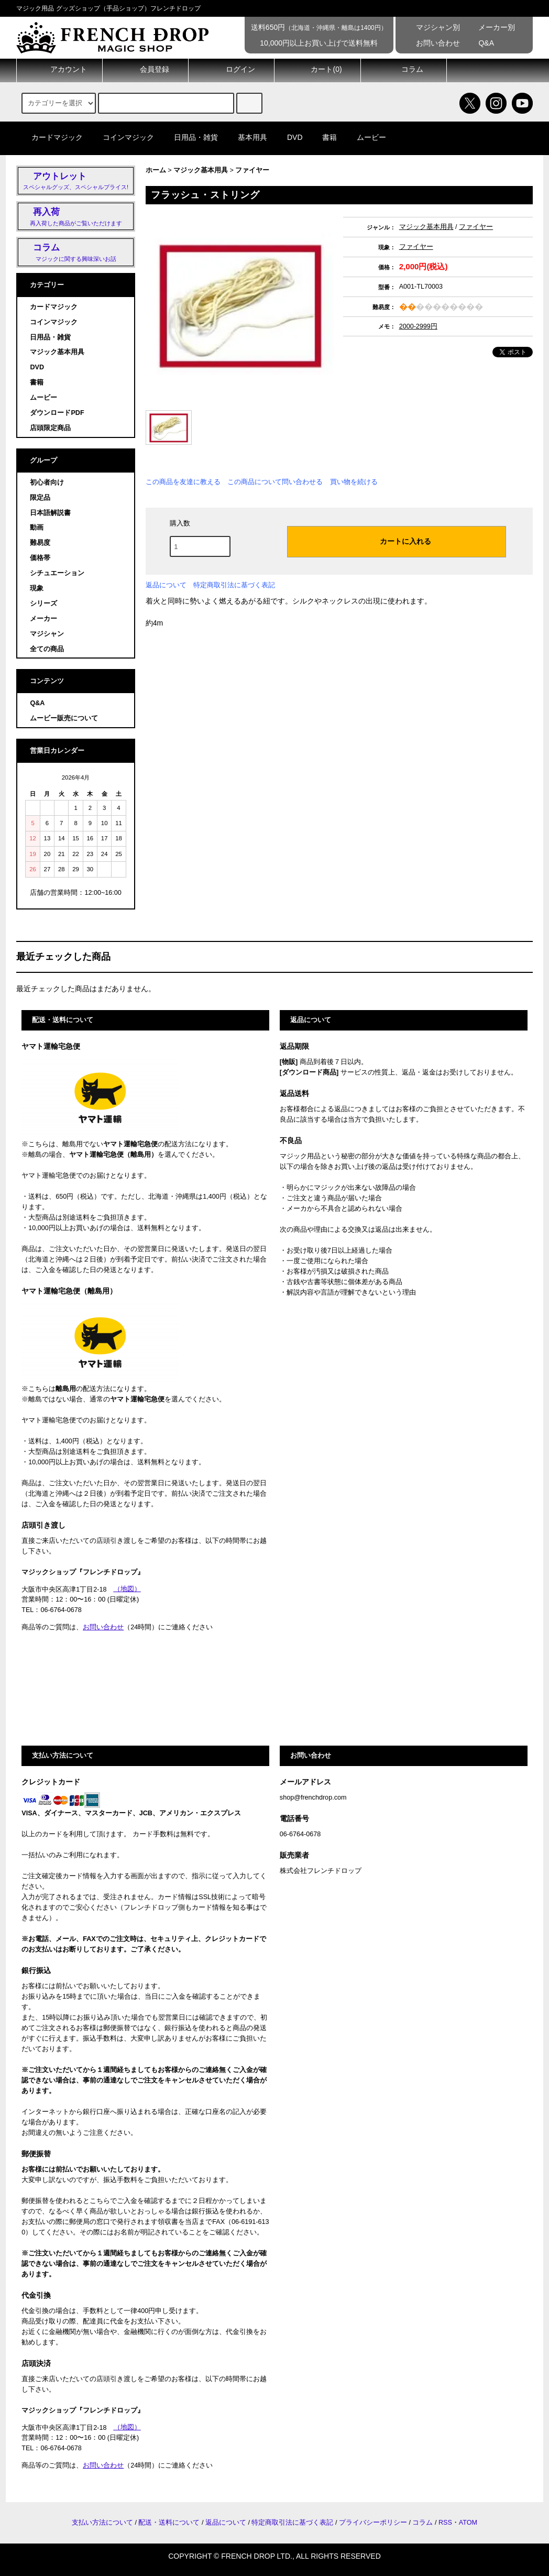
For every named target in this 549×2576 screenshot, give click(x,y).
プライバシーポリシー (373, 2522)
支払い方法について (102, 2522)
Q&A (479, 43)
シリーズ (43, 603)
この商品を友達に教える (183, 482)
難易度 (40, 542)
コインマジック (122, 137)
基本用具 (246, 137)
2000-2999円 (418, 326)
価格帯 (40, 558)
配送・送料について (169, 2522)
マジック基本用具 (200, 170)
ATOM (468, 2522)
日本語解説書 (50, 513)
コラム (403, 69)
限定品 (40, 497)
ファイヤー (252, 170)
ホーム (156, 170)
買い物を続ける (354, 482)
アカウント (59, 69)
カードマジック (51, 137)
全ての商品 (47, 649)
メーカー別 (489, 27)
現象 (36, 588)
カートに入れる (396, 540)
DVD (288, 137)
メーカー (43, 618)
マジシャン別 (431, 27)
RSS (445, 2522)
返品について (166, 585)
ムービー (365, 137)
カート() (317, 69)
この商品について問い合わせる (275, 482)
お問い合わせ (431, 43)
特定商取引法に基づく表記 (234, 585)
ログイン (231, 69)
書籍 (323, 137)
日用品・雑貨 (189, 137)
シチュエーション (57, 573)
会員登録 (145, 69)
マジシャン (47, 634)
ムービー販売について (64, 718)
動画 (36, 527)
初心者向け (47, 482)
